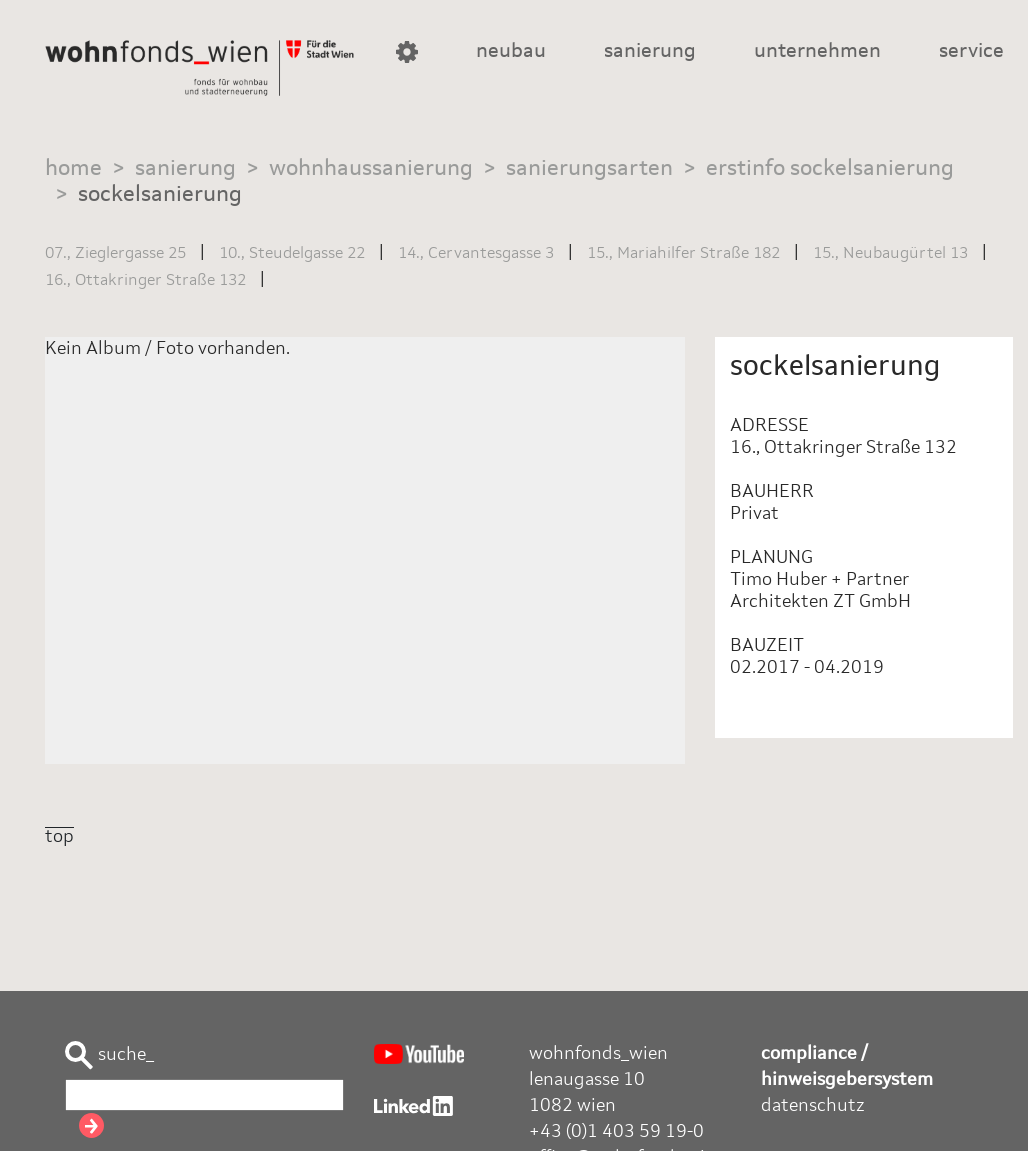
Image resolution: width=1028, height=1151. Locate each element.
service (971, 52)
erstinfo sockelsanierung (830, 169)
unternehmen (817, 52)
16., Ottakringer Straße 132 (145, 281)
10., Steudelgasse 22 (292, 254)
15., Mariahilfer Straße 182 (683, 254)
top (59, 837)
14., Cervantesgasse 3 (476, 254)
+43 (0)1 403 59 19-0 (616, 1132)
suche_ (109, 1055)
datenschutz (813, 1106)
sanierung (650, 52)
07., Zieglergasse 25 (115, 254)
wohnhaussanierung (371, 169)
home (73, 169)
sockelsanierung (160, 195)
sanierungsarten (589, 169)
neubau (511, 52)
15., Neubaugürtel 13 (890, 254)
